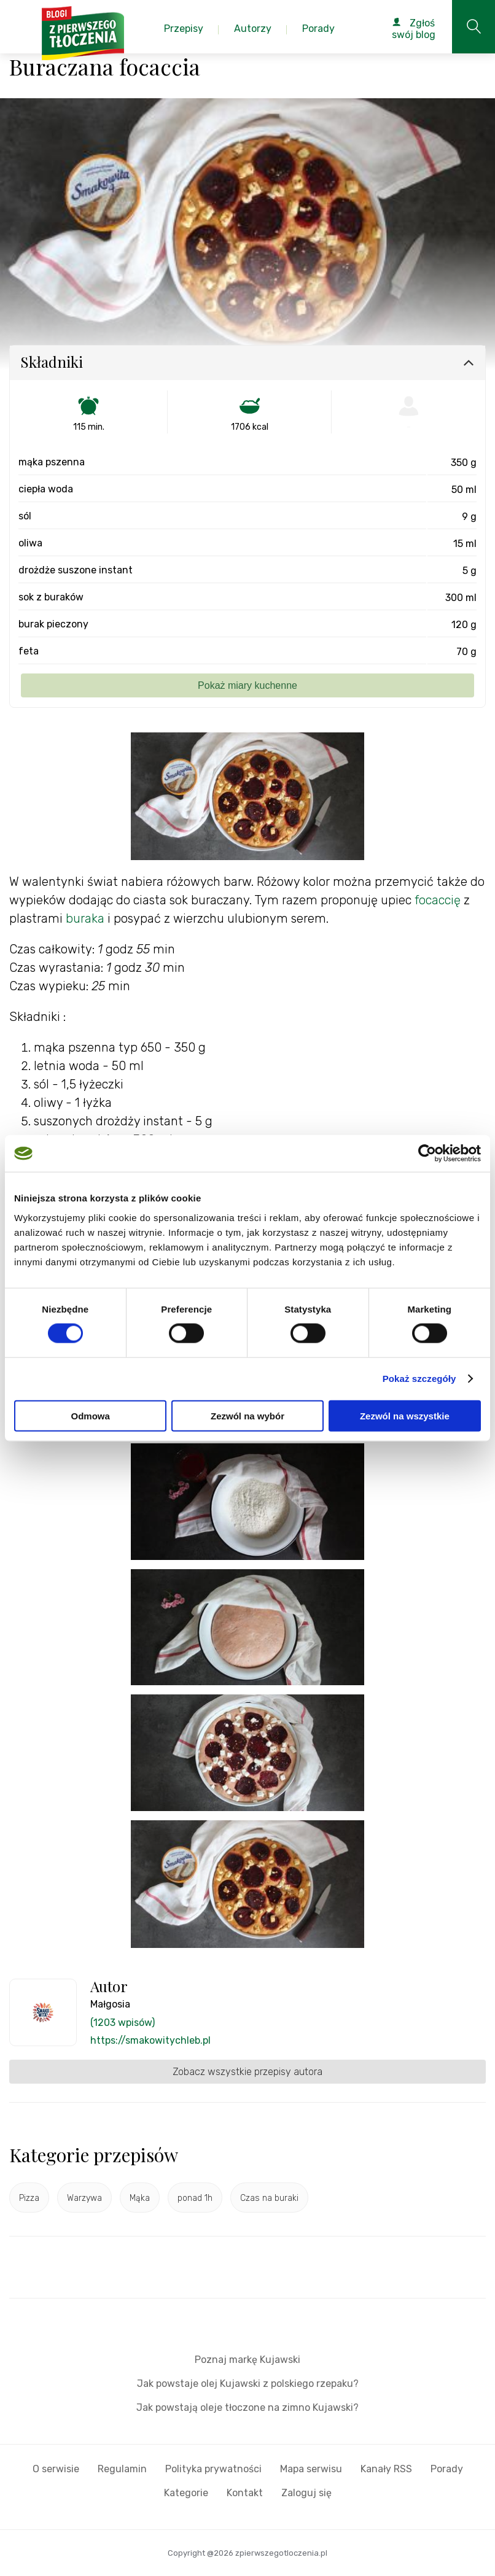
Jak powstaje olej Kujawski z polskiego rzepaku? (248, 2383)
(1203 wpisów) (122, 2022)
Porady (447, 2469)
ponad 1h (194, 2198)
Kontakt (245, 2493)
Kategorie (186, 2493)
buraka (85, 918)
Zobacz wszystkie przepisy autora (247, 2071)
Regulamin (122, 2469)
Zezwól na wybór (247, 1415)
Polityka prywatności (213, 2469)
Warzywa (84, 2198)
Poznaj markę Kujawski (247, 2359)
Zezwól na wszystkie (405, 1415)
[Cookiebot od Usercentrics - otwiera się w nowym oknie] (427, 1153)
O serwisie (56, 2469)
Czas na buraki (269, 2198)
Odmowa (90, 1415)
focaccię (438, 900)
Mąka (140, 2198)
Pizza (29, 2198)
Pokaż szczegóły (419, 1378)
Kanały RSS (386, 2469)
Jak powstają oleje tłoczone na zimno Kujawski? (247, 2407)
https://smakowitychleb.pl (150, 2040)
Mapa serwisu (311, 2469)
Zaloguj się (306, 2493)
